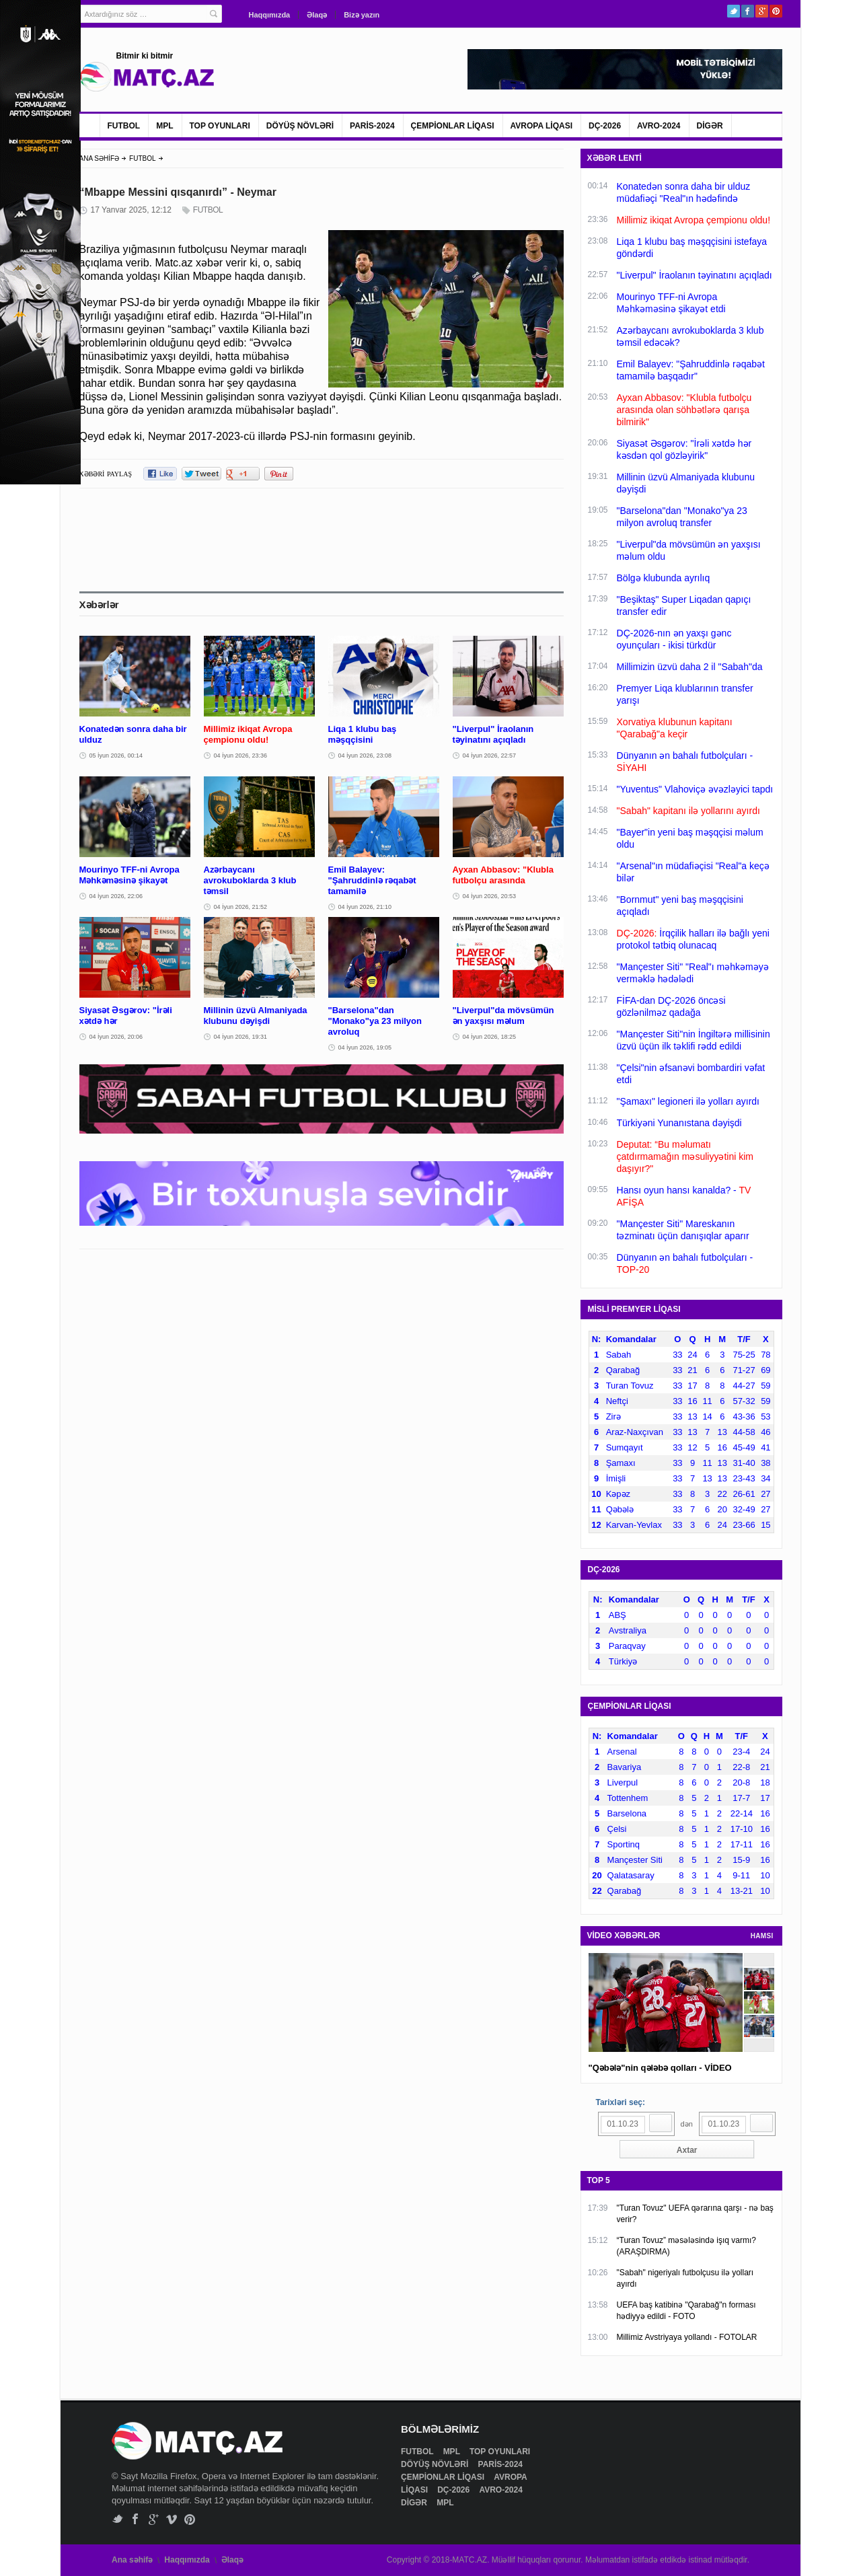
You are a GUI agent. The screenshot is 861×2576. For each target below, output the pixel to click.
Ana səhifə (132, 2560)
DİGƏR (710, 126)
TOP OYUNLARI (220, 126)
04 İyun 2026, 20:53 (490, 896)
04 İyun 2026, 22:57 (490, 755)
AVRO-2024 (658, 126)
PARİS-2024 (372, 126)
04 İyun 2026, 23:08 (365, 755)
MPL (164, 126)
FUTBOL (124, 126)
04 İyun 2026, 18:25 (490, 1036)
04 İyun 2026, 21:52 (241, 907)
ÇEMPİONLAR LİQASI (452, 126)
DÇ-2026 (605, 126)
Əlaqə (317, 15)
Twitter (733, 11)
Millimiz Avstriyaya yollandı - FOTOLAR (687, 2337)
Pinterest (776, 11)
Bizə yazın (361, 15)
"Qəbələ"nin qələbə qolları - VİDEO (660, 2068)
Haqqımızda (270, 15)
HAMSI (762, 1936)
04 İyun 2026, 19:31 (241, 1036)
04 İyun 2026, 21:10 (365, 907)
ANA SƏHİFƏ (99, 158)
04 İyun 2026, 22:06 (116, 896)
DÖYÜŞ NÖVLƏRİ (300, 126)
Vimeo (172, 2519)
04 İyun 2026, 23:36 (241, 755)
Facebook (747, 11)
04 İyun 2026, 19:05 (365, 1047)
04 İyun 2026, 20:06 (116, 1036)
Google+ (761, 11)
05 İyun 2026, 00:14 (116, 755)
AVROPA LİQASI (541, 126)
